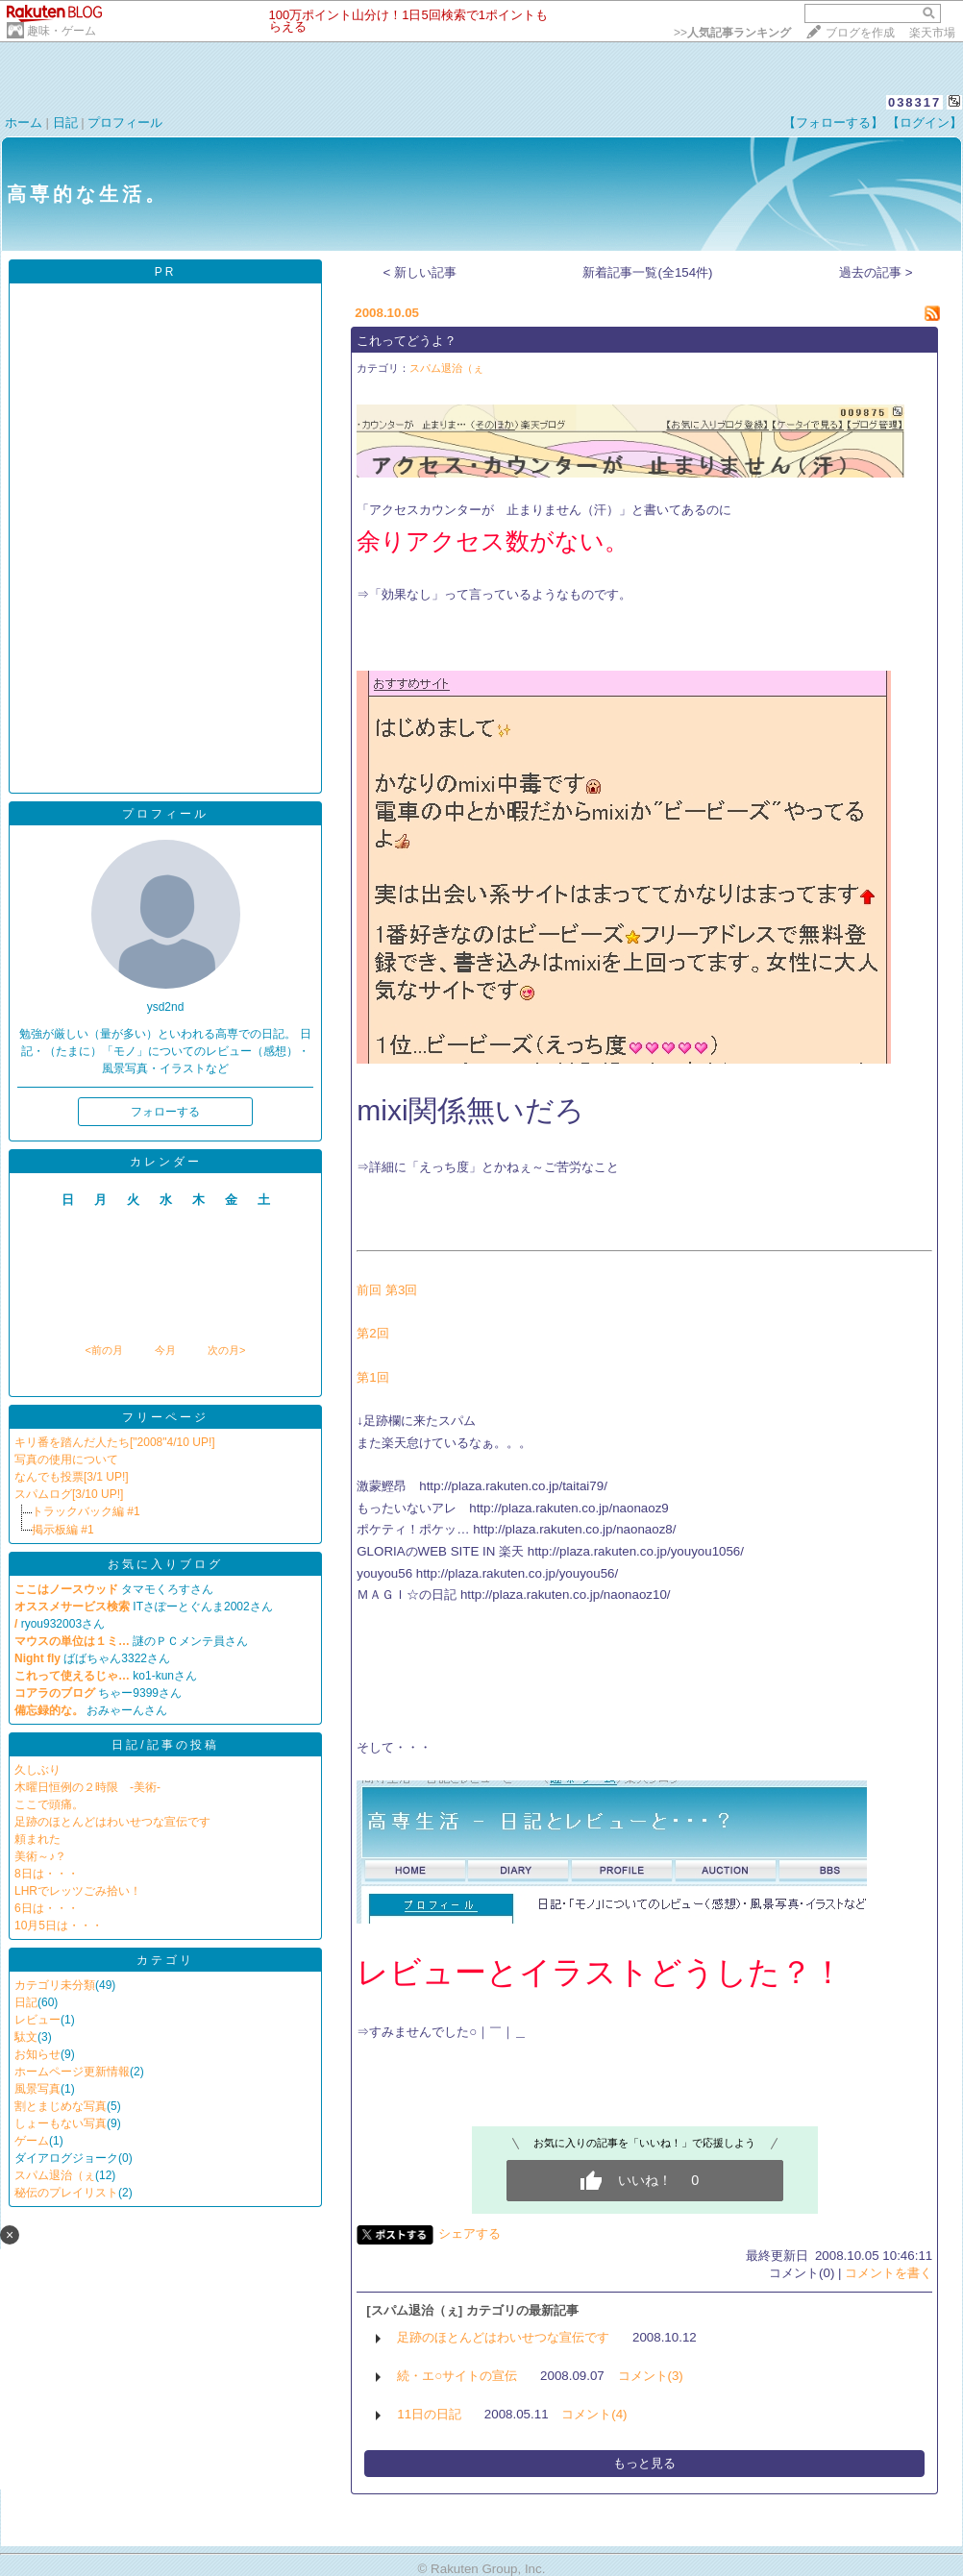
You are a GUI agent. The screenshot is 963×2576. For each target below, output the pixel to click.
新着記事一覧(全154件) (647, 272)
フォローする (165, 1111)
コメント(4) (594, 2414)
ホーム (23, 122)
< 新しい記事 (420, 272)
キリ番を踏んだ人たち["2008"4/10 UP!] (114, 1442)
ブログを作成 (860, 32)
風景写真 (37, 2089)
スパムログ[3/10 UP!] (68, 1494)
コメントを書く (888, 2273)
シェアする (469, 2233)
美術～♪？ (40, 1856)
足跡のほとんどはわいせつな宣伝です (112, 1821)
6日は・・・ (46, 1908)
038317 (914, 102)
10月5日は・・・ (58, 1925)
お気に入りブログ (165, 1564)
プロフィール (124, 122)
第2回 (372, 1333)
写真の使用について (66, 1459)
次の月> (226, 1350)
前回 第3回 (387, 1290)
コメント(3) (650, 2375)
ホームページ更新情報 (72, 2071)
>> (732, 32)
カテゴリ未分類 (54, 1985)
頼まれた (37, 1839)
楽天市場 (932, 32)
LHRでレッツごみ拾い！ (77, 1891)
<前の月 (103, 1350)
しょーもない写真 (60, 2123)
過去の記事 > (876, 272)
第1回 (372, 1377)
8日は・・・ (46, 1873)
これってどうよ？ (407, 340)
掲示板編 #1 (63, 1529)
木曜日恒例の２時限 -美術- (87, 1787)
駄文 (25, 2037)
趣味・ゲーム (61, 30)
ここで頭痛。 (49, 1804)
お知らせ (37, 2054)
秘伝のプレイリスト (66, 2192)
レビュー (37, 2019)
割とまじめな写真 (60, 2106)
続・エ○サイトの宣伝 (457, 2375)
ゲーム (31, 2140)
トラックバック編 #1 (86, 1511)
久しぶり (37, 1770)
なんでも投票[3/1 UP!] (71, 1477)
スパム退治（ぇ (54, 2175)
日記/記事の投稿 (164, 1745)
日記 (65, 122)
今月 (165, 1350)
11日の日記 (429, 2414)
